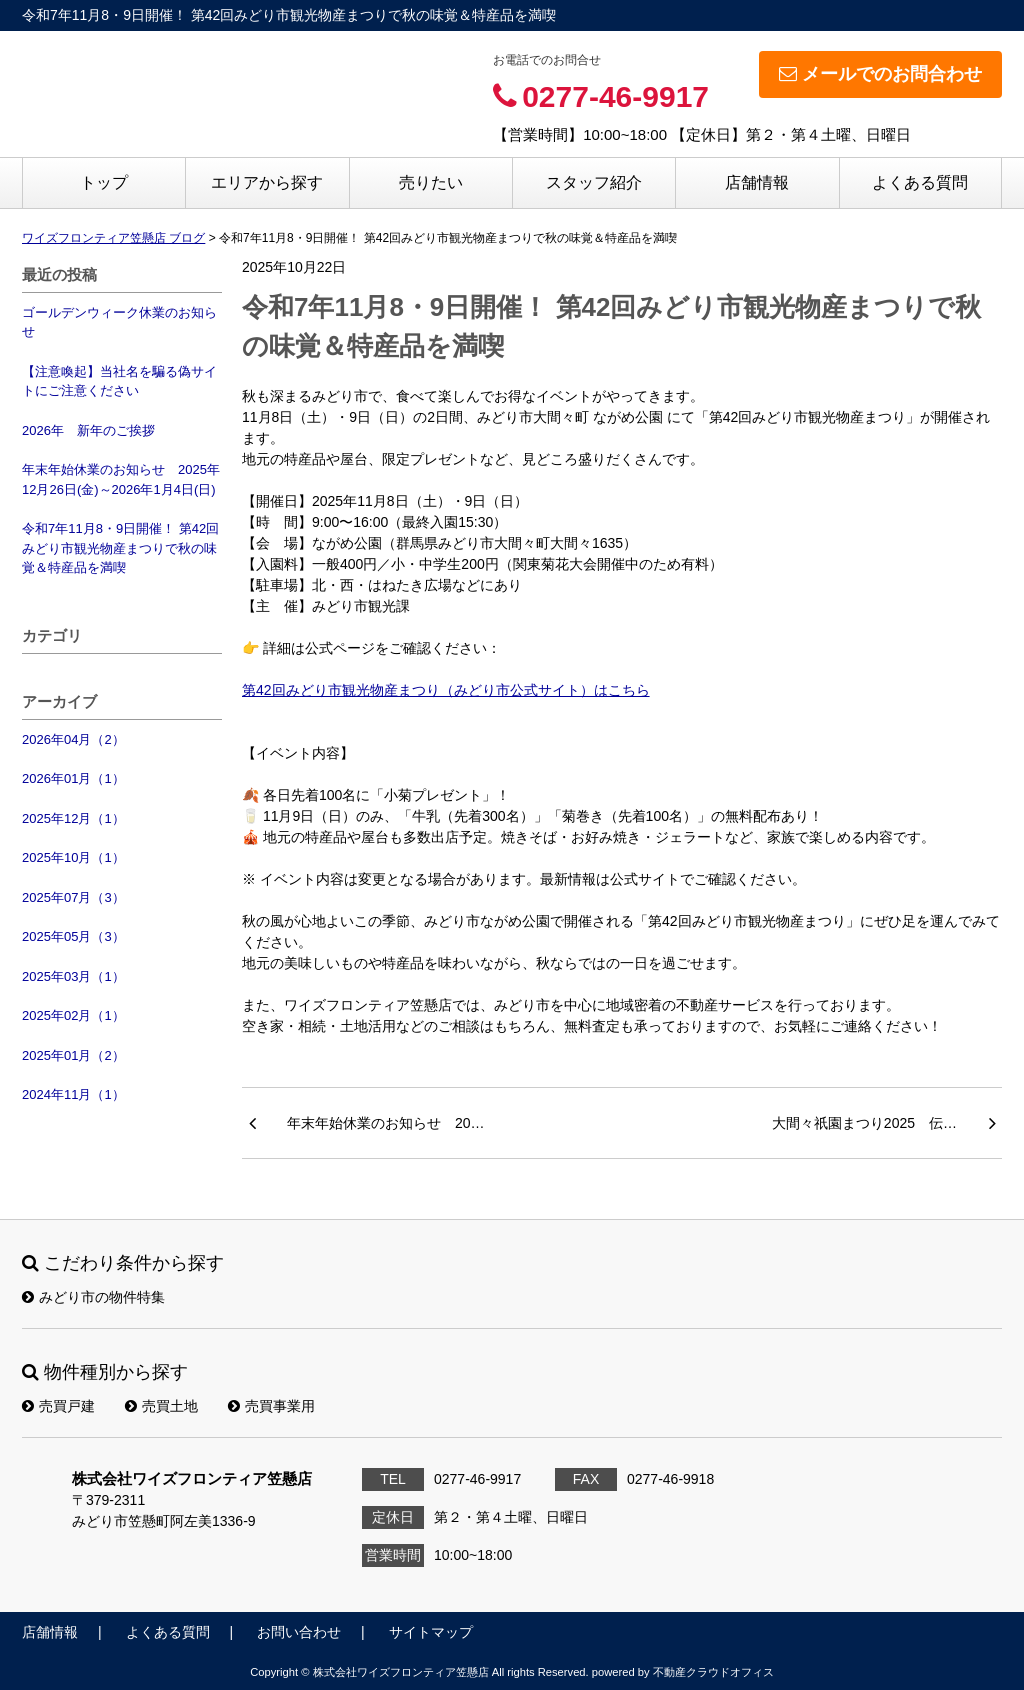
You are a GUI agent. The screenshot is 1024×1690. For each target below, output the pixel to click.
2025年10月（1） (73, 857)
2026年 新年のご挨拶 (88, 430)
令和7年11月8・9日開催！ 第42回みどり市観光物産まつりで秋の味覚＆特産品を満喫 (120, 548)
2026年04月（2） (73, 739)
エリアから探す (267, 182)
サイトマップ (431, 1632)
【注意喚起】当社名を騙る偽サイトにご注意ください (119, 381)
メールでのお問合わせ (880, 74)
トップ (104, 182)
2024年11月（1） (73, 1094)
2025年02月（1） (73, 1015)
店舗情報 (757, 182)
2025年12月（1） (73, 818)
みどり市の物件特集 (93, 1297)
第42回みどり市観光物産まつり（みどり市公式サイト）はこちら (446, 690)
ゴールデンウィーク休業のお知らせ (119, 322)
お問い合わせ (299, 1632)
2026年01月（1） (73, 778)
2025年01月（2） (73, 1055)
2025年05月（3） (73, 936)
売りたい (431, 182)
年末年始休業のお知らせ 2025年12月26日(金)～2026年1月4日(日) (121, 479)
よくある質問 (920, 182)
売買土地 (161, 1406)
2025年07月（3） (73, 897)
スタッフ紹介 (594, 182)
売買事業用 (271, 1406)
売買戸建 (58, 1406)
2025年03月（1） (73, 976)
